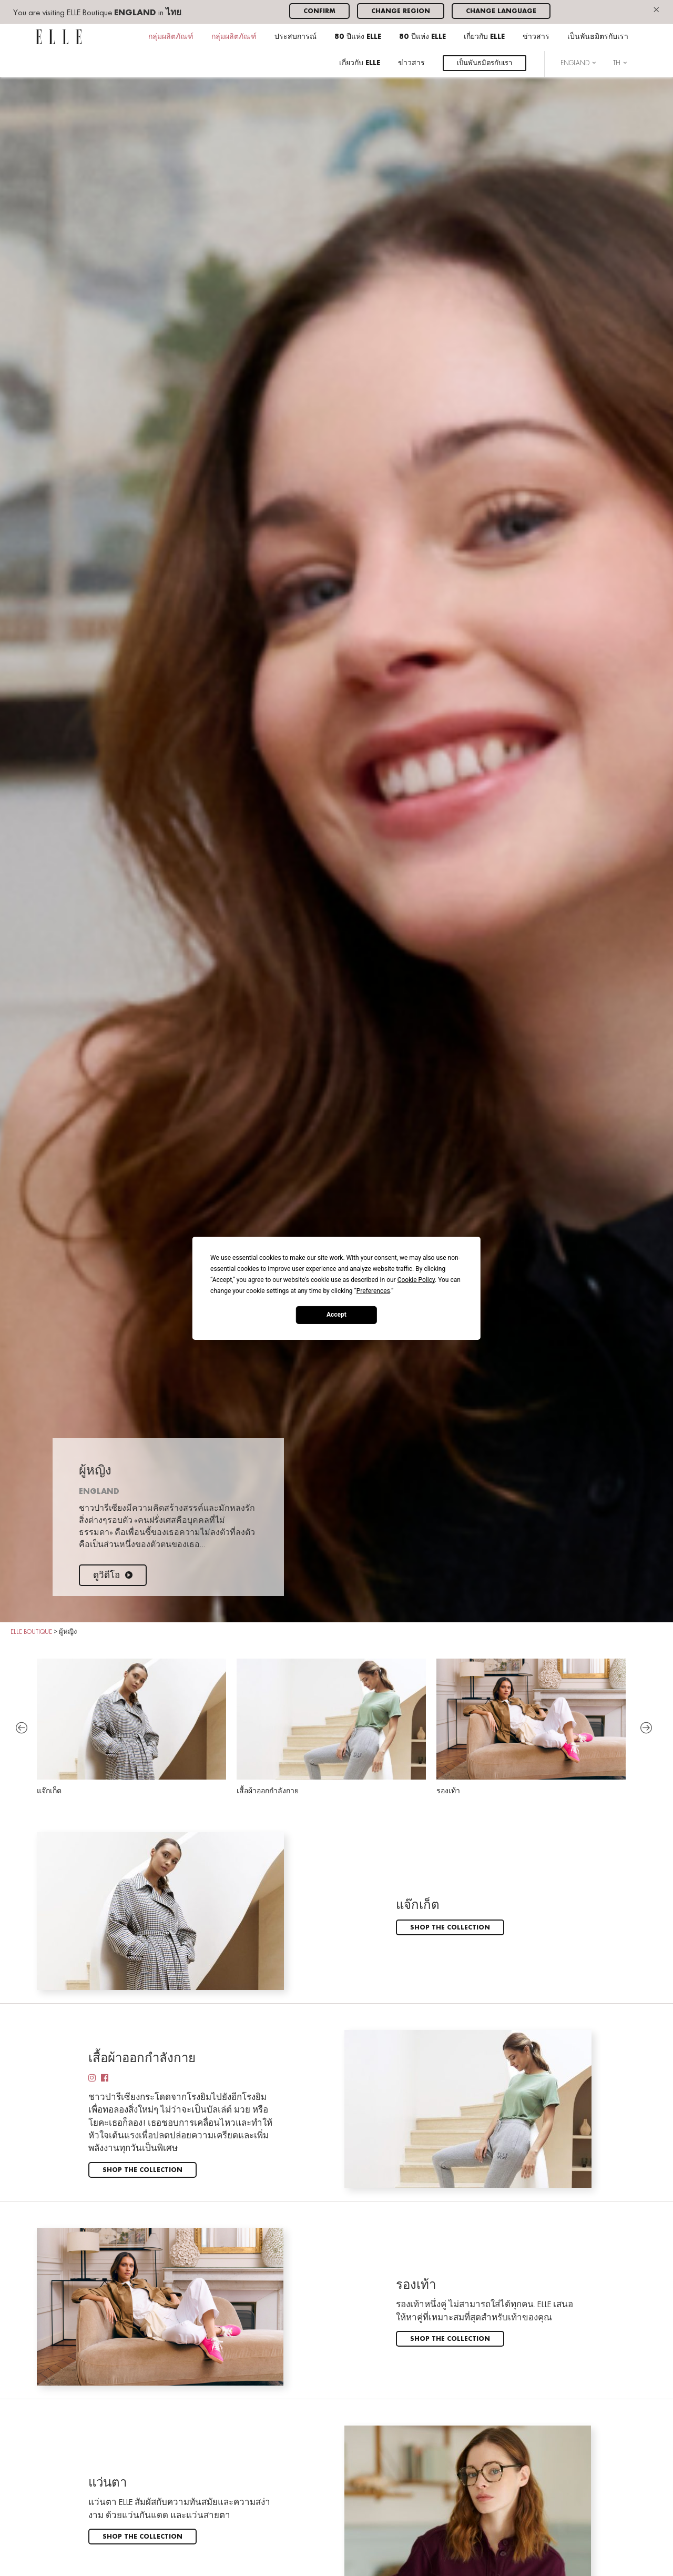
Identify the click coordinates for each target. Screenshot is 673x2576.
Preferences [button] (373, 1290)
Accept (336, 1314)
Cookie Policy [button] (416, 1279)
